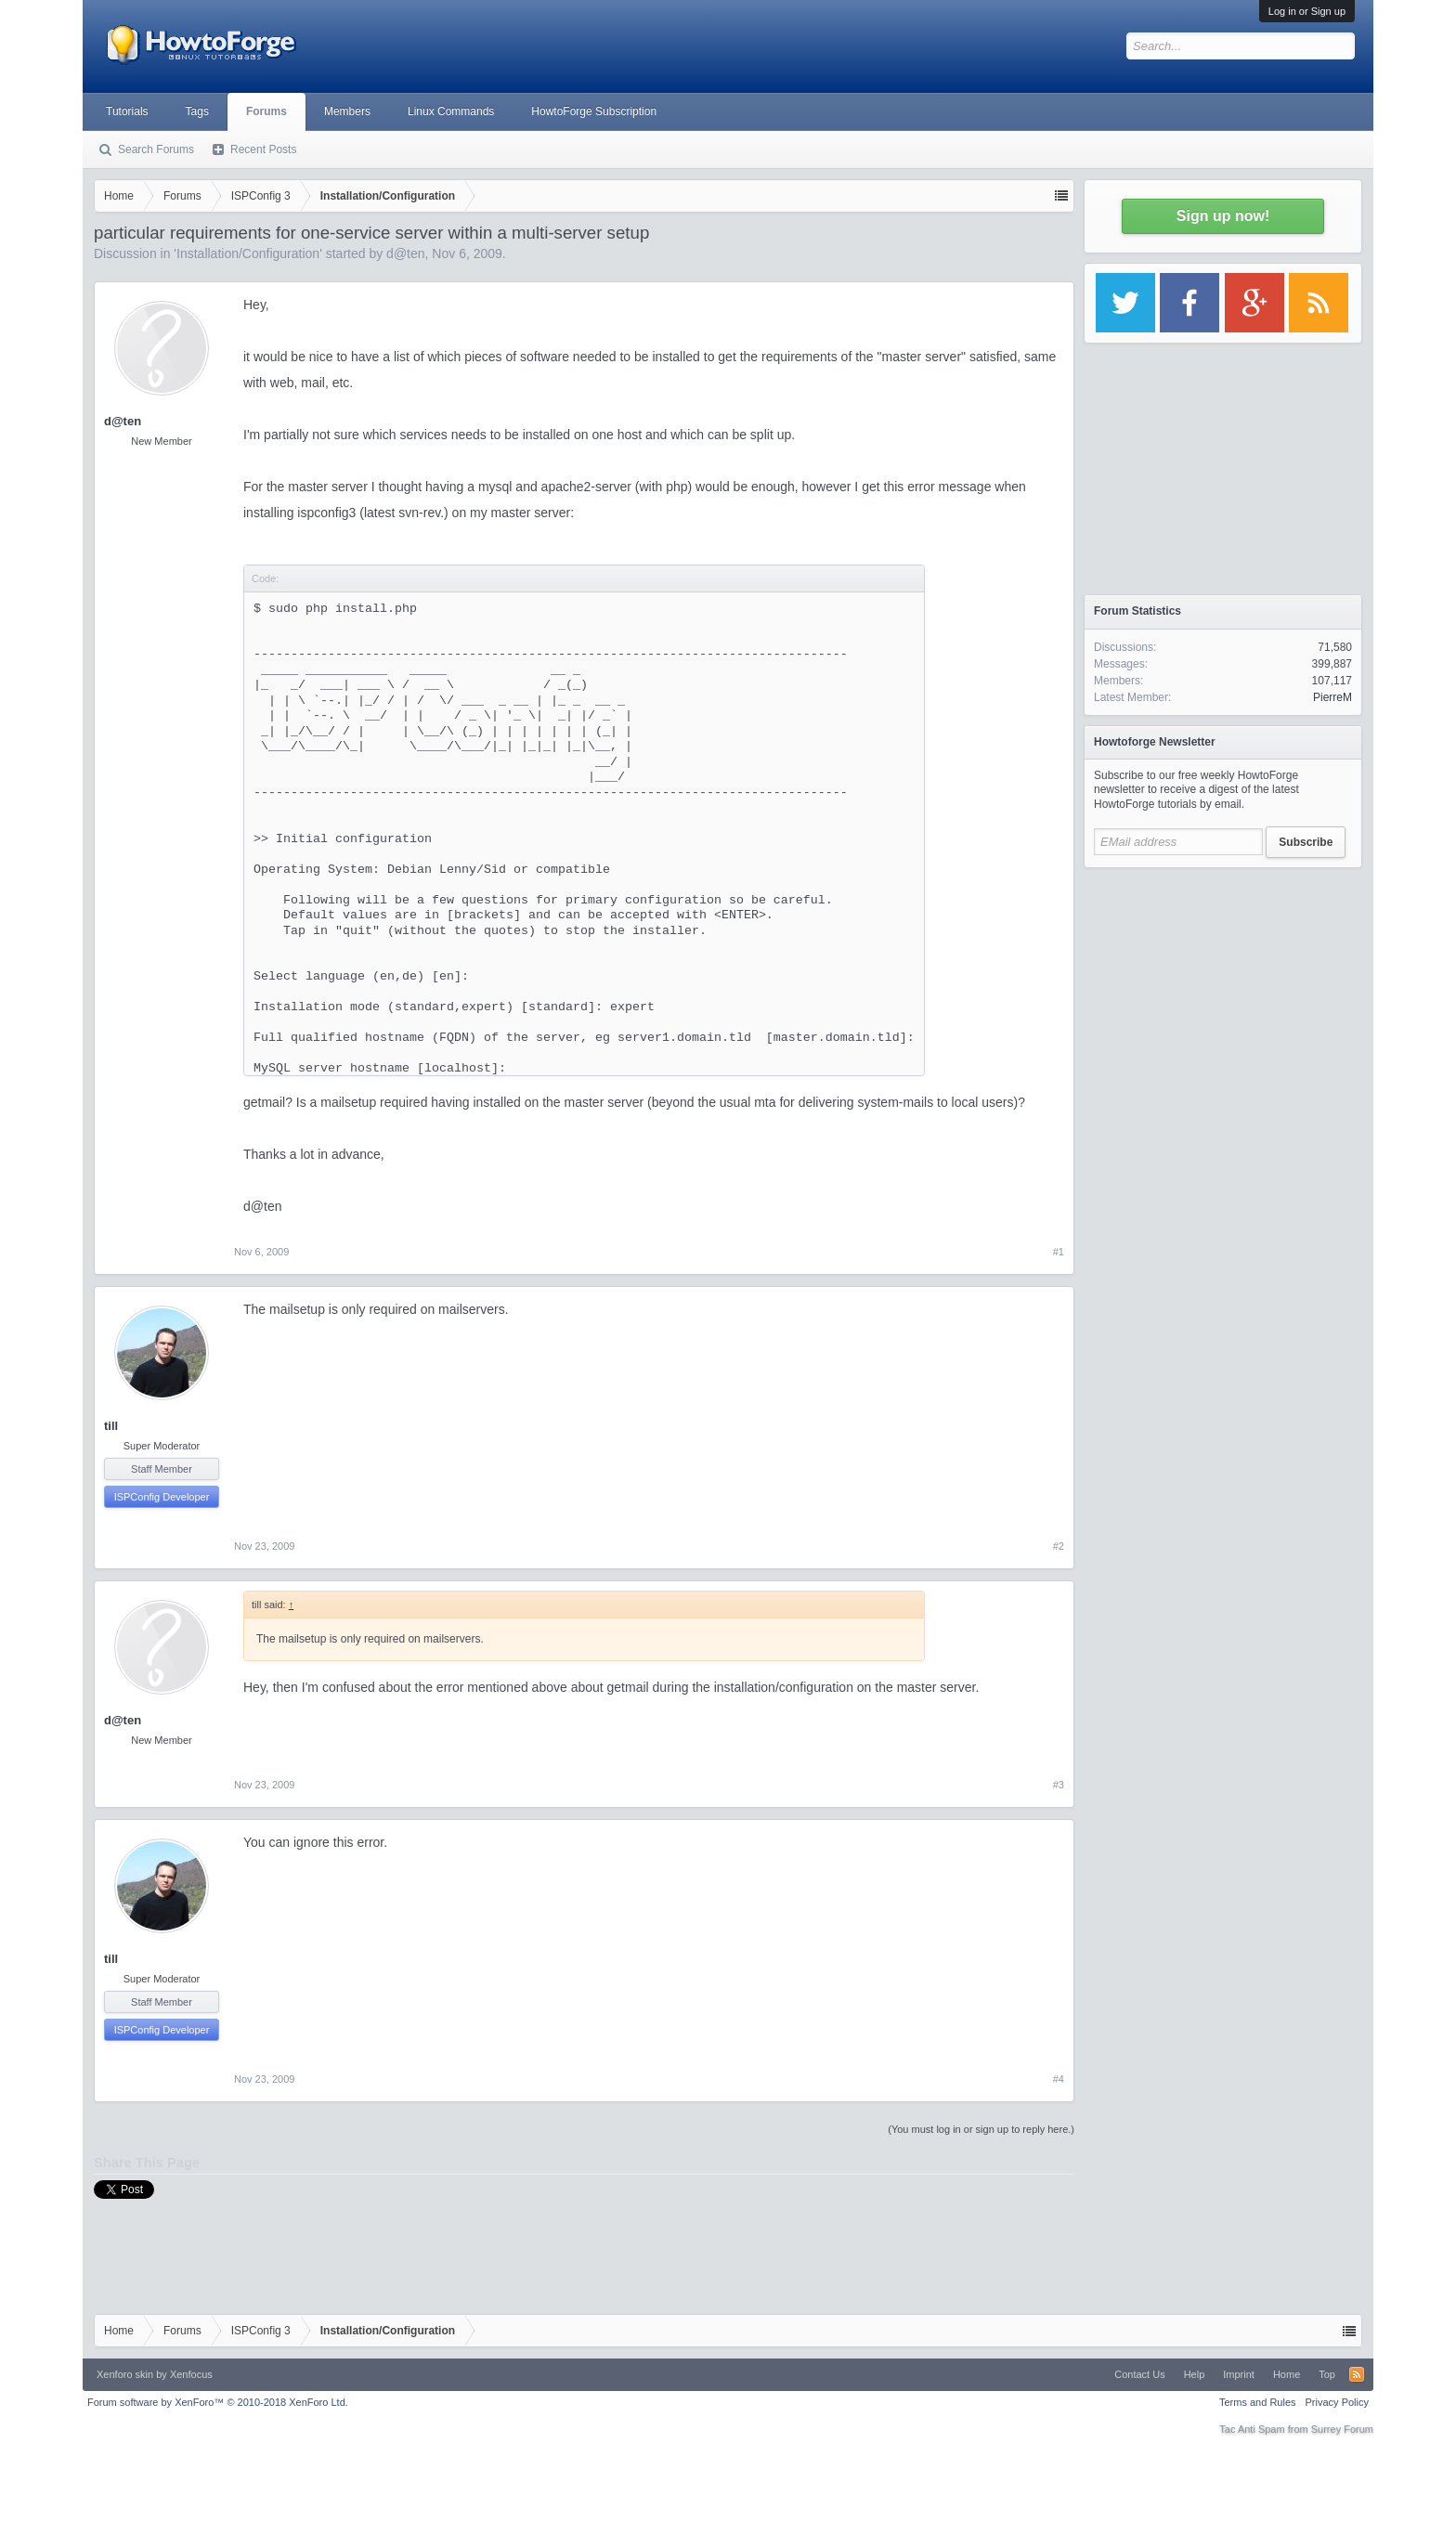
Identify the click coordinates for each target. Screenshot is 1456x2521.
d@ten (405, 253)
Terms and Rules (1257, 2402)
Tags (197, 111)
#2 (1058, 1546)
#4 (1058, 2079)
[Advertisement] (1223, 993)
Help (1194, 2374)
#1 (1058, 1251)
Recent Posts (263, 149)
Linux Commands (451, 111)
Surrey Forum (1342, 2429)
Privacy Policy (1337, 2402)
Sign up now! (1222, 216)
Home (1286, 2374)
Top (1327, 2374)
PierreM (1332, 697)
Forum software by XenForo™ (217, 2402)
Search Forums (156, 149)
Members (347, 111)
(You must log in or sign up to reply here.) (981, 2129)
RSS (1356, 2374)
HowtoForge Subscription (593, 111)
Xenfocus (191, 2374)
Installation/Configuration (247, 253)
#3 (1058, 1784)
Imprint (1238, 2374)
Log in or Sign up (1307, 11)
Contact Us (1139, 2374)
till (111, 1426)
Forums (266, 111)
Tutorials (127, 111)
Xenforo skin (125, 2374)
